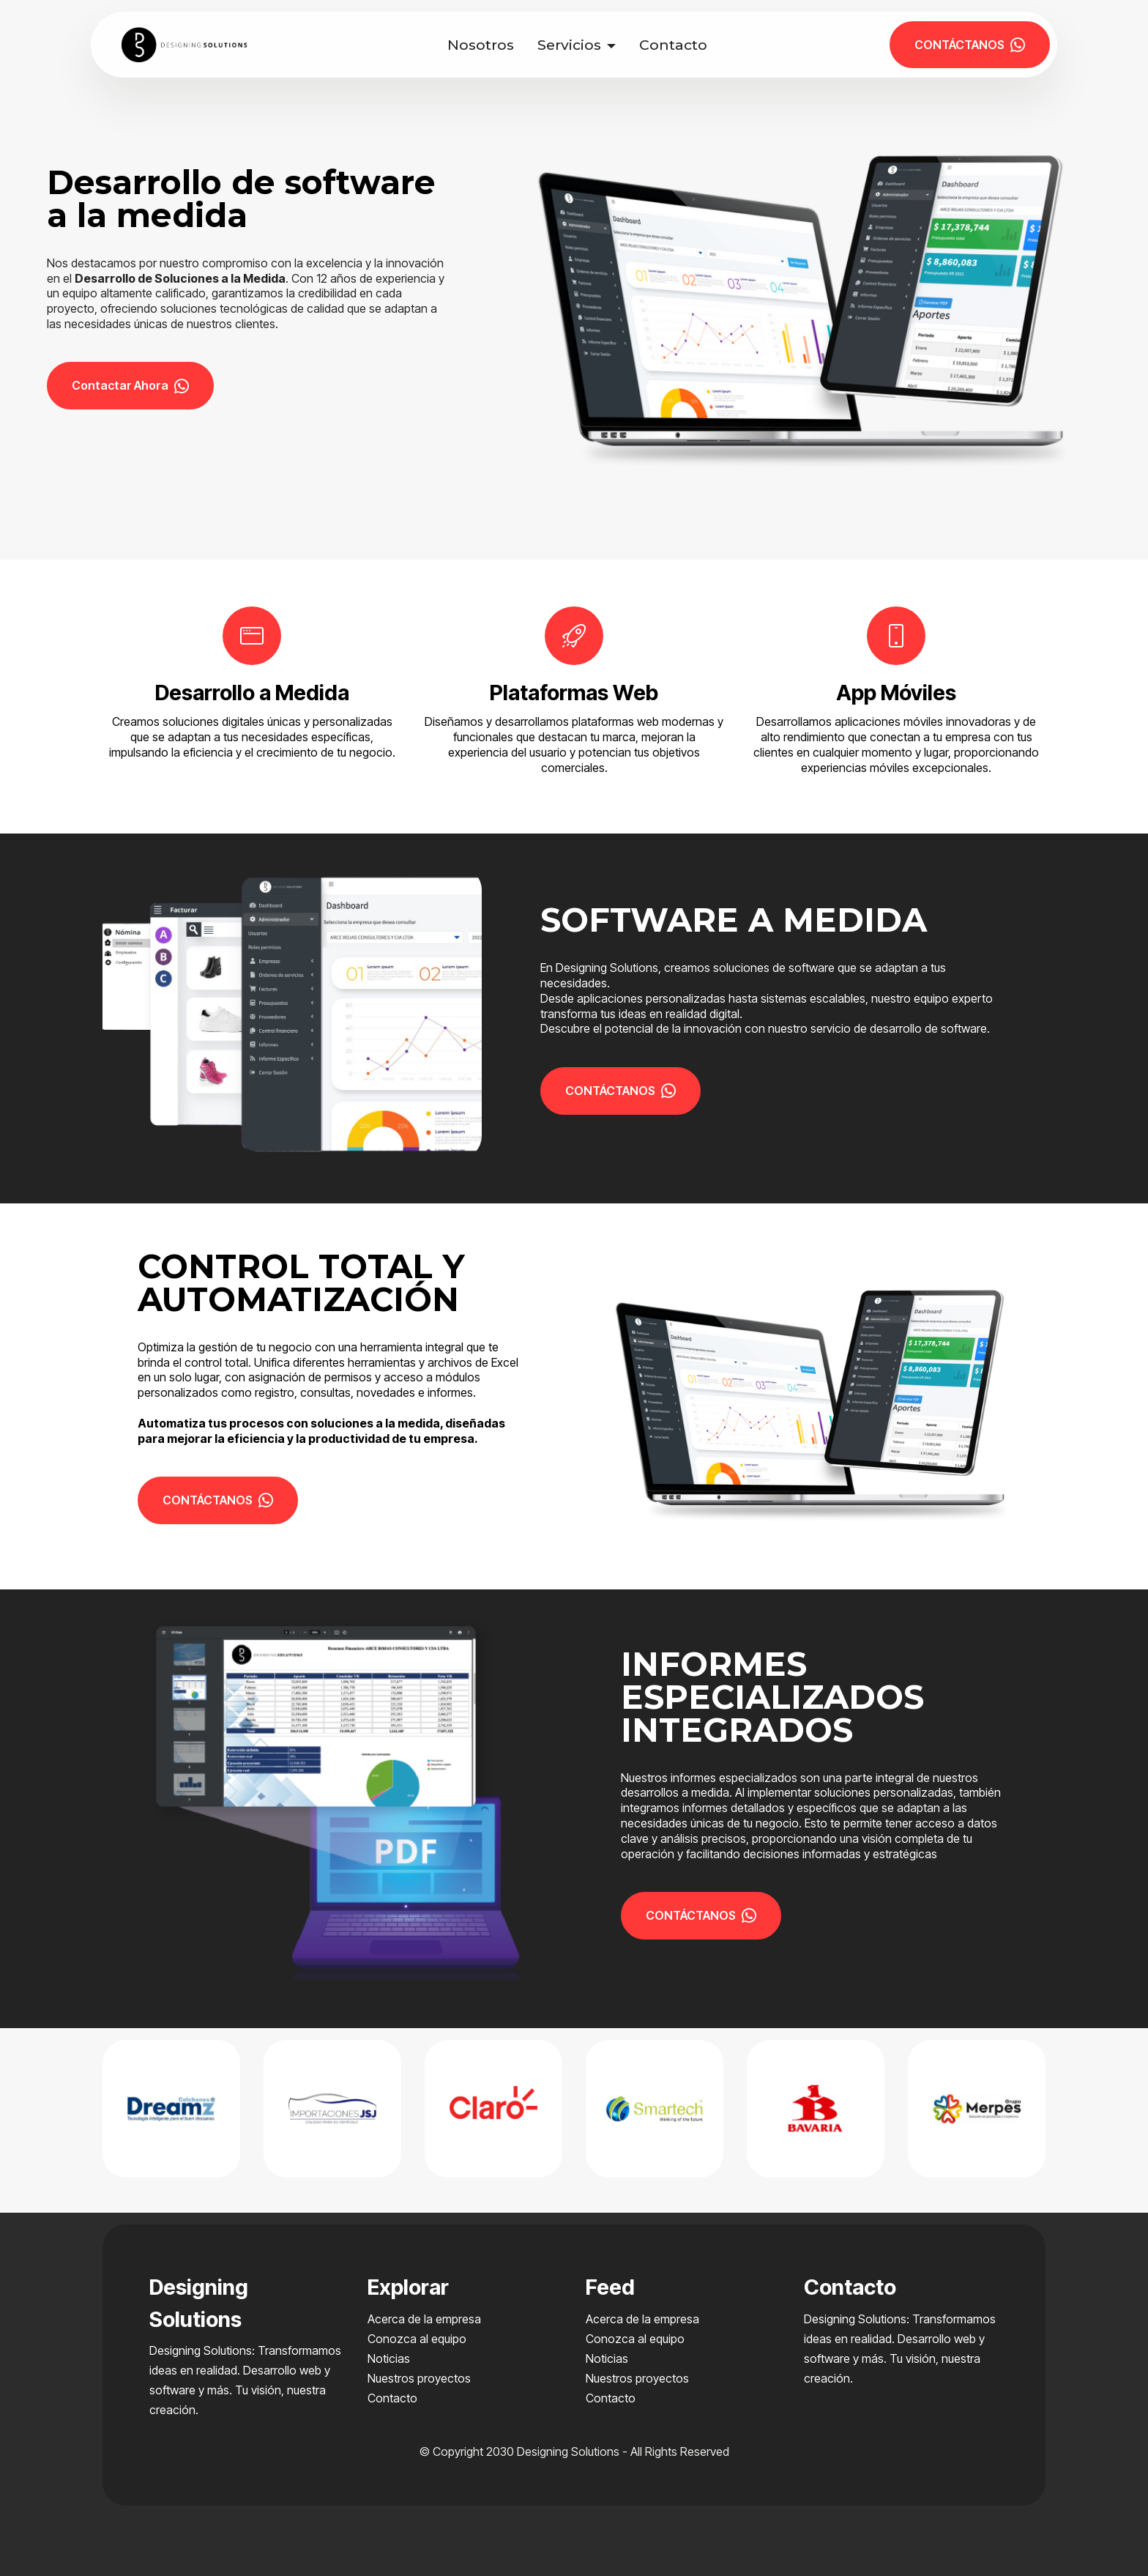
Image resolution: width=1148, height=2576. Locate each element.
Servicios (569, 44)
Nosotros (480, 44)
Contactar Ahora (130, 385)
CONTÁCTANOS (969, 44)
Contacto (673, 44)
